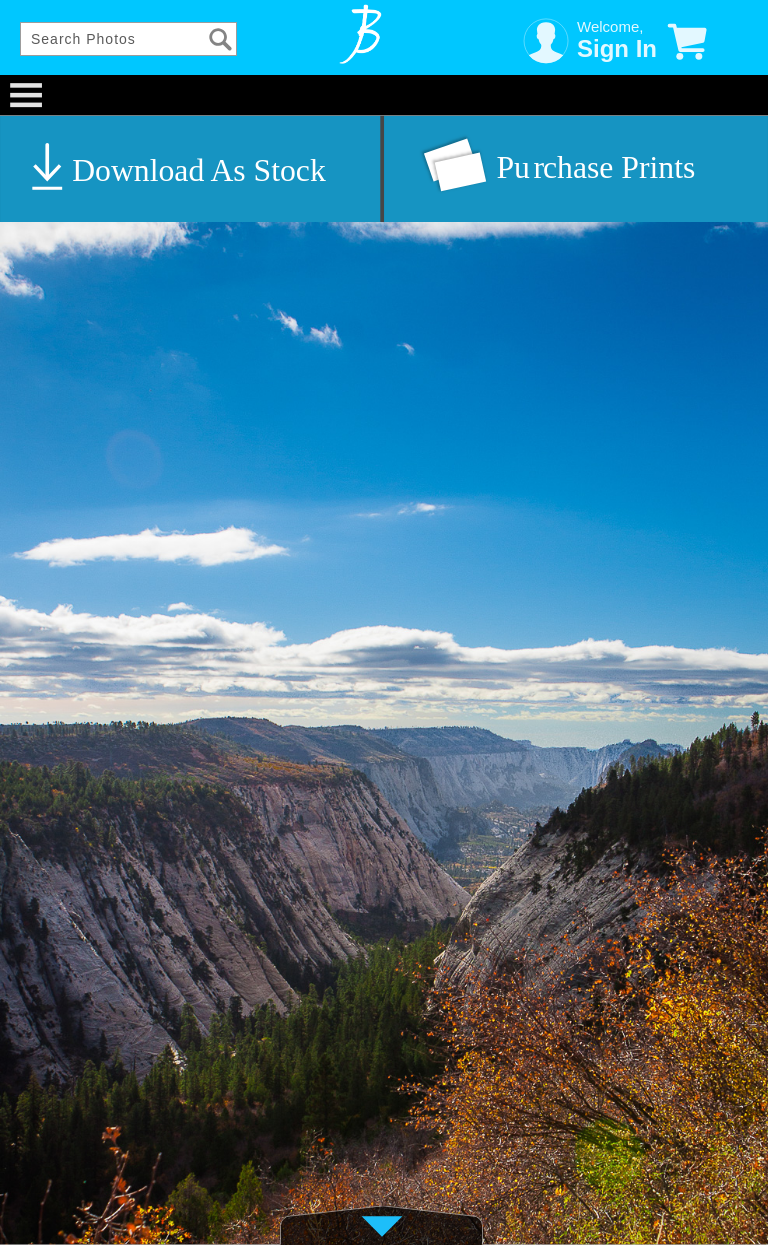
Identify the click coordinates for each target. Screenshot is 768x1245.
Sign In (617, 48)
